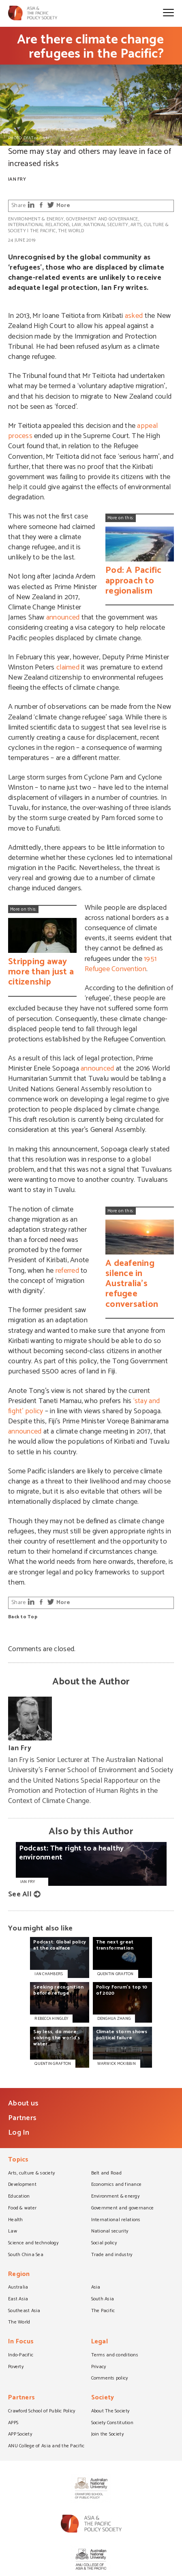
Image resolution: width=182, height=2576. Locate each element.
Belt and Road (106, 2173)
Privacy (98, 2367)
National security (106, 225)
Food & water (22, 2208)
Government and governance (102, 219)
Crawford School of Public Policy (41, 2411)
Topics (18, 2160)
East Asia (18, 2299)
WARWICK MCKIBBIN (116, 2063)
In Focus (21, 2342)
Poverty (16, 2367)
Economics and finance (116, 2185)
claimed (67, 667)
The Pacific (43, 231)
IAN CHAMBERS (48, 1974)
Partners (22, 2118)
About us (23, 2103)
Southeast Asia (24, 2311)
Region (19, 2275)
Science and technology (33, 2243)
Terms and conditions (114, 2355)
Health (15, 2220)
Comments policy (109, 2378)
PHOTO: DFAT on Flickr (29, 138)
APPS (13, 2423)
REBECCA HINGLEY (51, 2018)
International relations (38, 225)
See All (20, 1894)
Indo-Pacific (20, 2355)
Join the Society (107, 2434)
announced (62, 617)
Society (102, 2398)
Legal (99, 2342)
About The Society (110, 2411)
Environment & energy (36, 219)
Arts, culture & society (31, 2173)
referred (67, 1271)
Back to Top (22, 1617)
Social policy (104, 2243)
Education (19, 2197)
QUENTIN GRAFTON (115, 1974)
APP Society (20, 2434)
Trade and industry (112, 2255)
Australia (18, 2287)
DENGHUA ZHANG (114, 2018)
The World (71, 231)
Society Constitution (112, 2423)
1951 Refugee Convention (120, 964)
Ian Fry (17, 179)
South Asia (102, 2299)
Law (76, 225)
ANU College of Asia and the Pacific (46, 2446)
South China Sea (25, 2255)
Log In (19, 2133)
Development (22, 2185)
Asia (96, 2287)
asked (134, 316)
